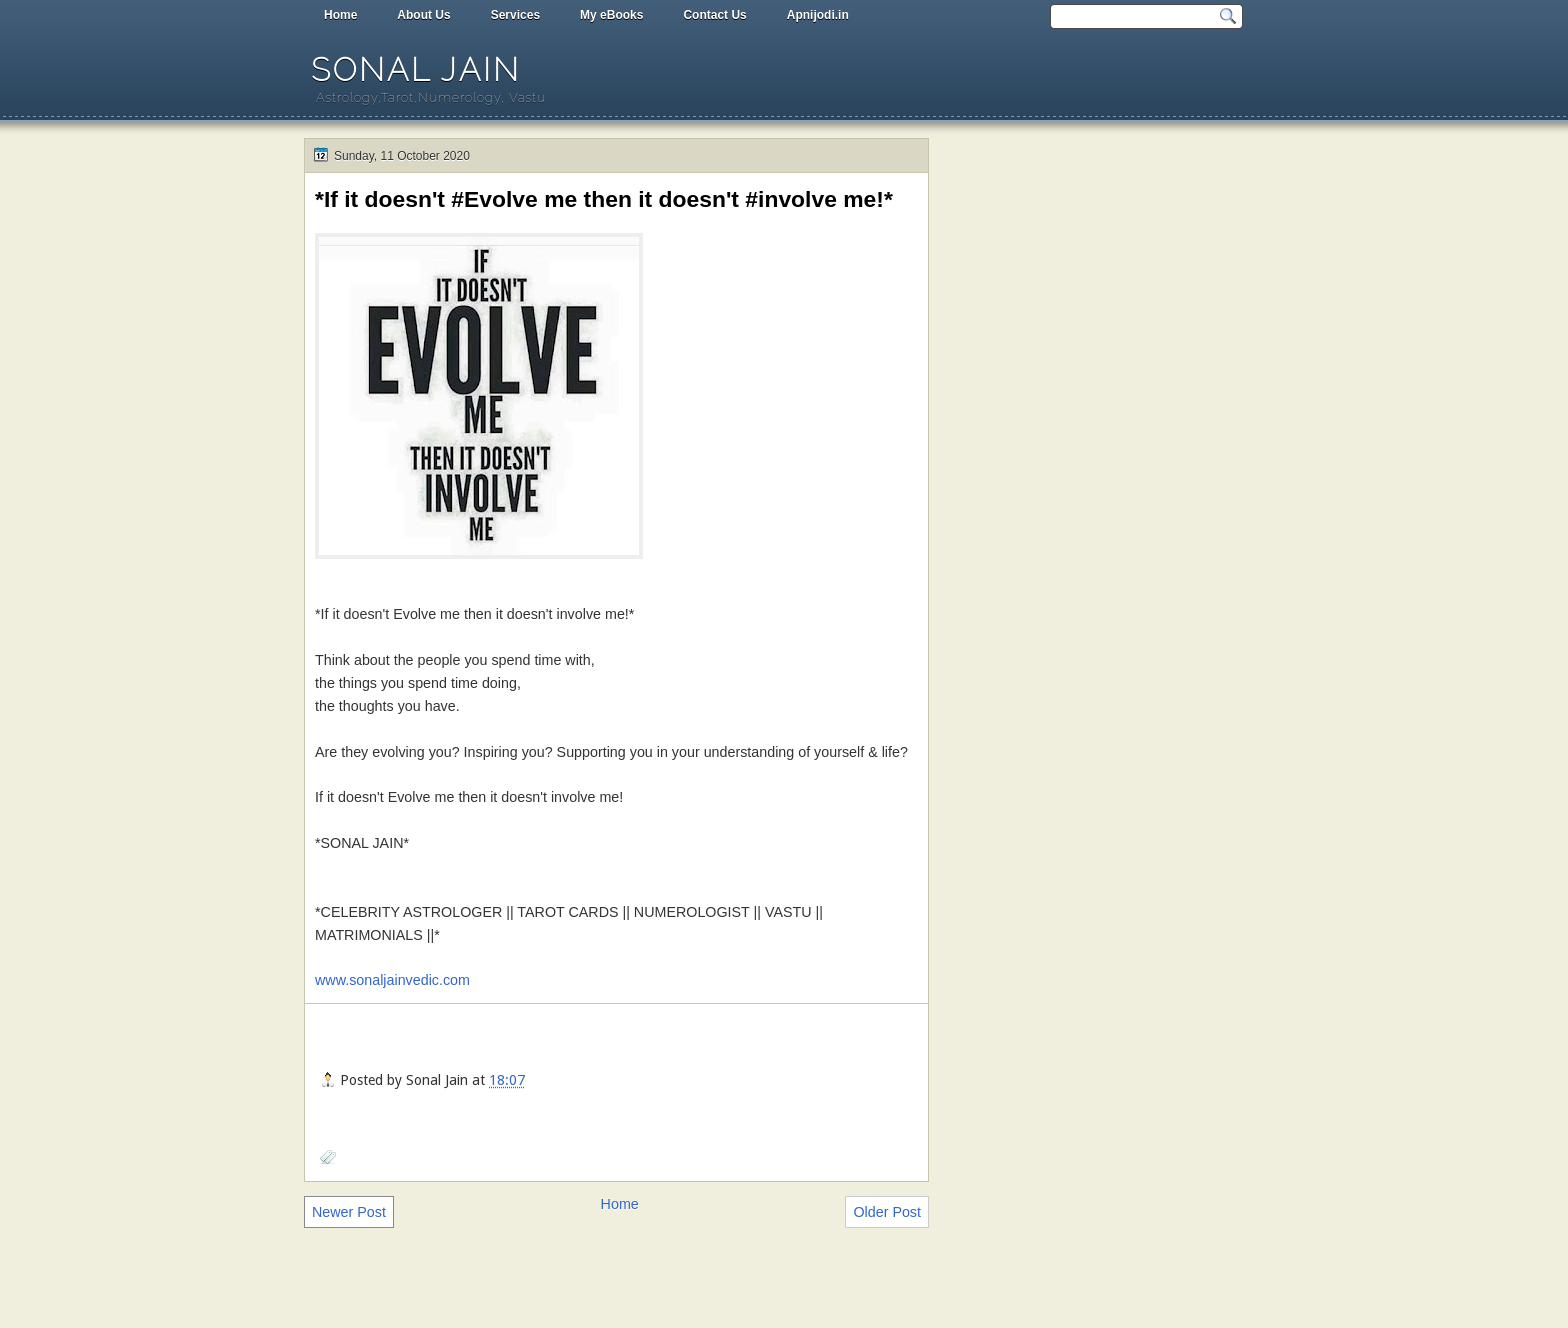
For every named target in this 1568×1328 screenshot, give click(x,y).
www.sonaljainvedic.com (392, 980)
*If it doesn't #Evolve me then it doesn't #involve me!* (604, 199)
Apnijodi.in (818, 15)
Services (515, 15)
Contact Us (714, 15)
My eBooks (611, 15)
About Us (423, 15)
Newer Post (349, 1212)
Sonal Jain (416, 69)
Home (340, 15)
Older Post (887, 1212)
